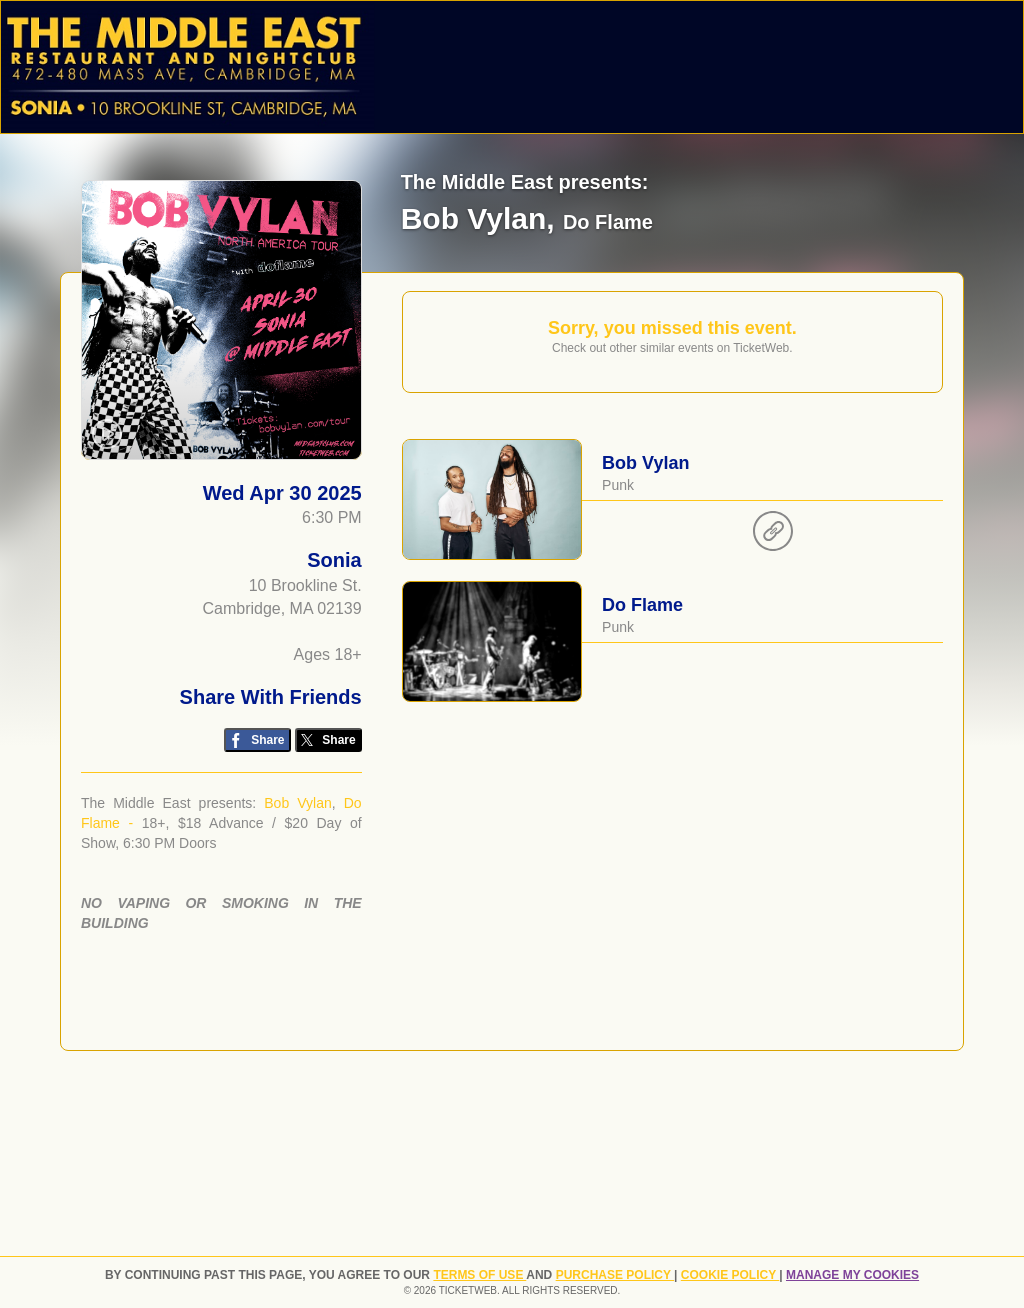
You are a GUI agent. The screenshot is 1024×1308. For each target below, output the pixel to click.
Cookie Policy (730, 1275)
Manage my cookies (852, 1275)
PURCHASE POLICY (615, 1275)
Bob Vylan (298, 803)
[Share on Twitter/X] (328, 740)
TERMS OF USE (479, 1275)
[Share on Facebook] (257, 740)
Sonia (334, 560)
